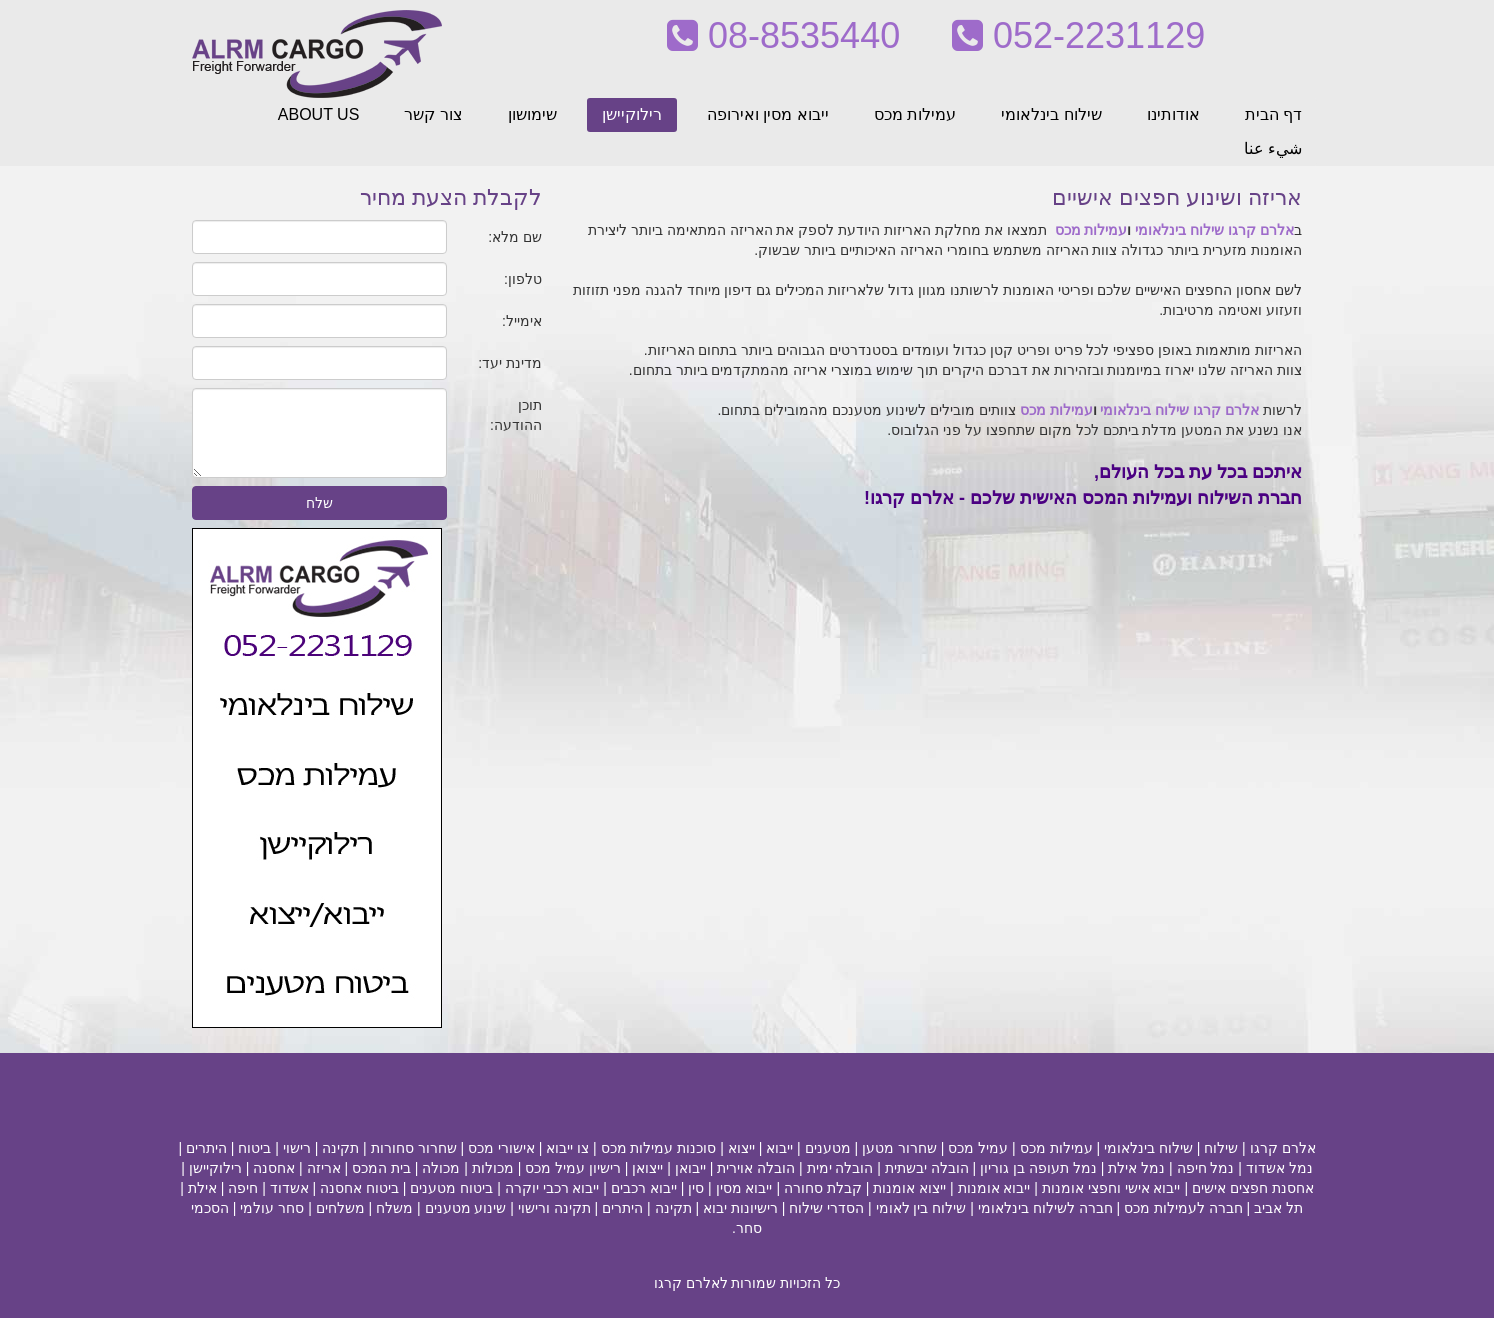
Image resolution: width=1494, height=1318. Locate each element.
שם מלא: (515, 237)
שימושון (532, 114)
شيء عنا (1273, 148)
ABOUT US (319, 114)
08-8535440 (783, 35)
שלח (319, 503)
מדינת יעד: (510, 363)
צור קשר (433, 114)
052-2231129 (1078, 35)
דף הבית (1273, 114)
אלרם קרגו (1261, 230)
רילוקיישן (632, 114)
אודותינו (1173, 114)
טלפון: (523, 279)
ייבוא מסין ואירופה (768, 114)
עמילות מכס (915, 114)
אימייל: (522, 321)
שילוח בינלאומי (1051, 114)
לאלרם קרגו (691, 1283)
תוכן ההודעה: (516, 415)
